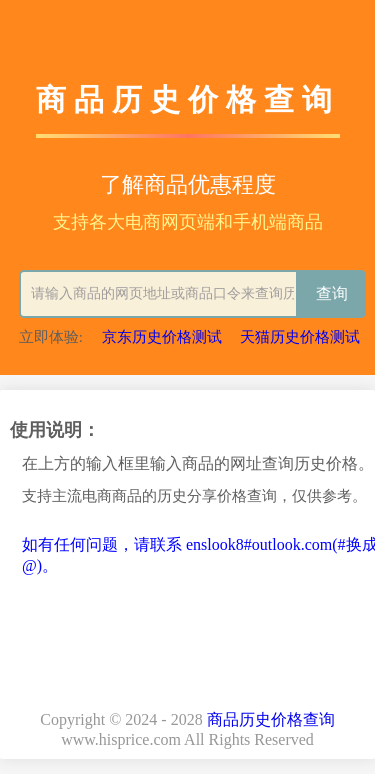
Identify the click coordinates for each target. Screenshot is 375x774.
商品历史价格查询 (271, 719)
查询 (332, 293)
